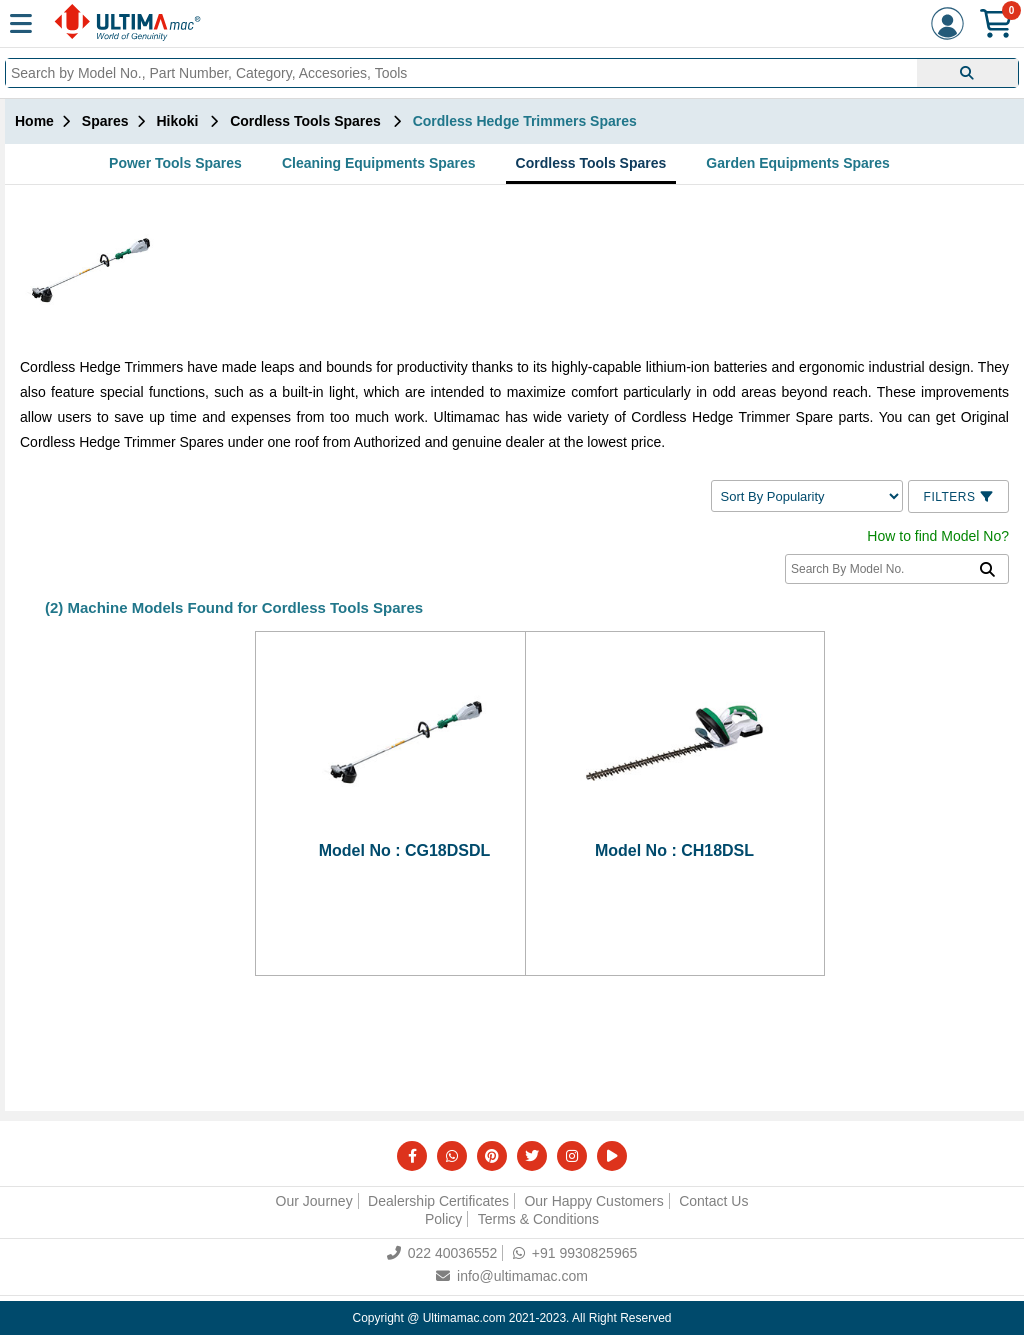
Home (34, 121)
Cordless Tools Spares (591, 163)
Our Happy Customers (593, 1201)
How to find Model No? (938, 536)
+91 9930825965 (575, 1253)
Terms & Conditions (538, 1219)
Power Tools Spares (175, 163)
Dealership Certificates (438, 1201)
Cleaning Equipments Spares (379, 163)
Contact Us (713, 1201)
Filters (958, 497)
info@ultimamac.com (512, 1276)
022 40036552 (442, 1253)
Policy (443, 1219)
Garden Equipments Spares (798, 163)
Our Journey (314, 1201)
